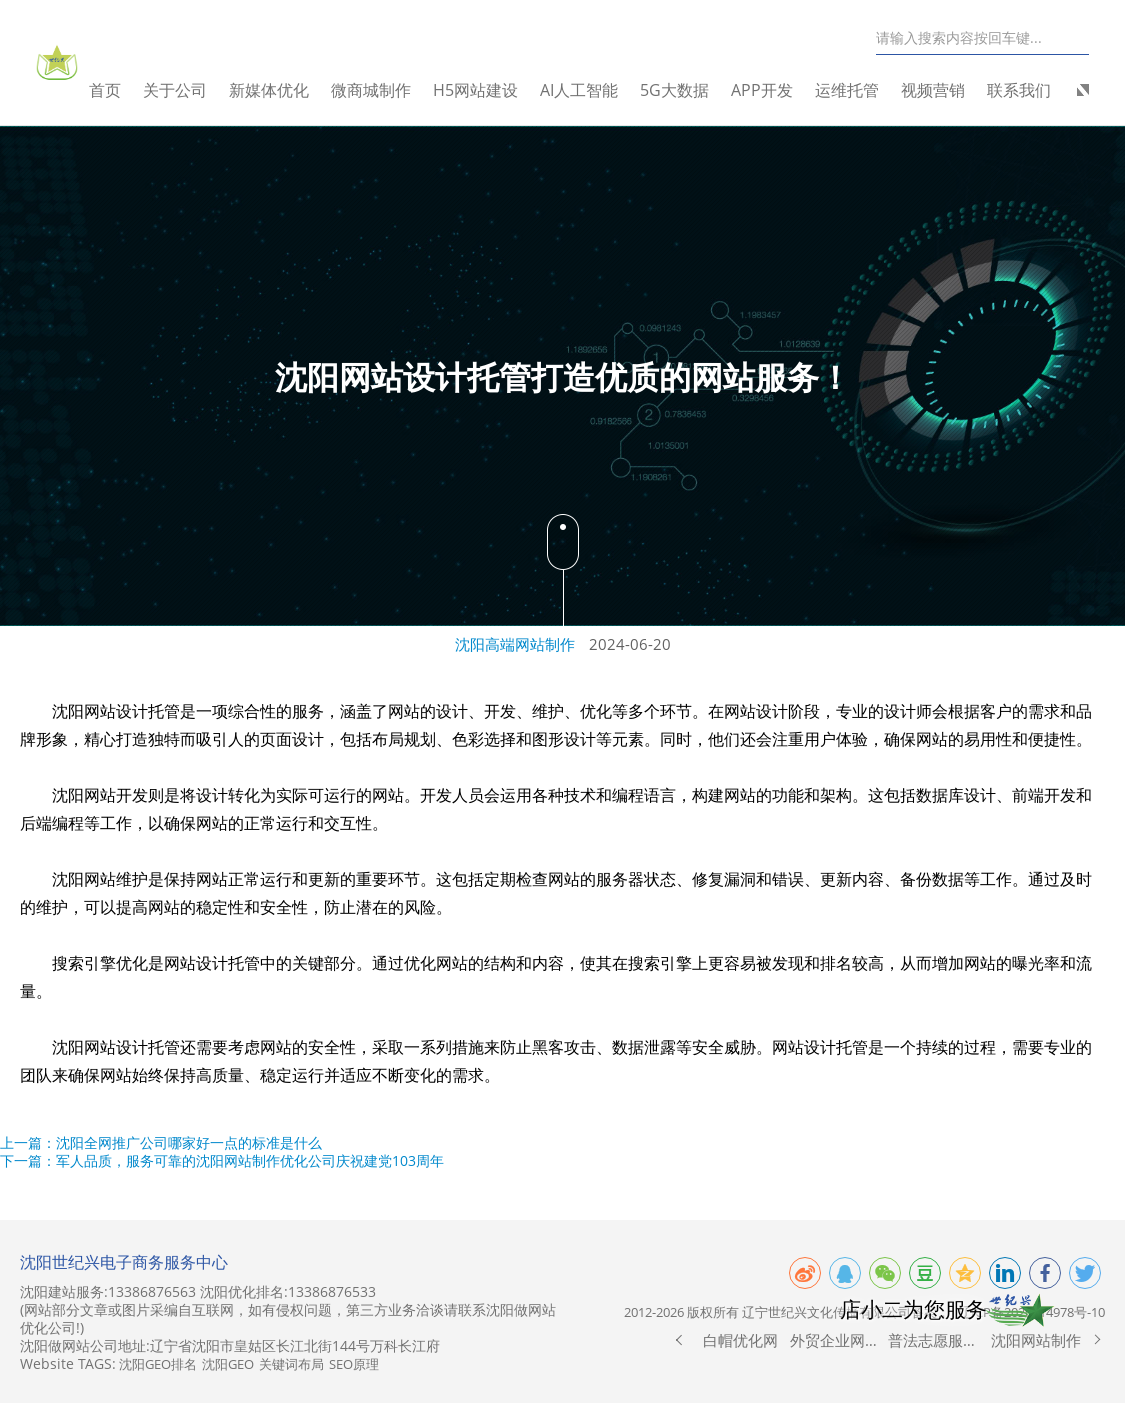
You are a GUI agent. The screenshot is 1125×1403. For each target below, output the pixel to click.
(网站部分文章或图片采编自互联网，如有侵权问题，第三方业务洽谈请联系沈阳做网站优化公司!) (288, 1319)
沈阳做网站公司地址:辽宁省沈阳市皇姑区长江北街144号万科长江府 (230, 1346)
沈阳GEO (228, 1364)
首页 (121, 90)
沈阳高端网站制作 (515, 644)
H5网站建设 (491, 90)
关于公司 (191, 90)
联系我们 (1035, 90)
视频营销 (949, 90)
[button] (679, 1340)
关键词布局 (291, 1364)
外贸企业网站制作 (839, 1340)
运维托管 (863, 90)
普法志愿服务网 (937, 1340)
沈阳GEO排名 (158, 1364)
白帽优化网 (740, 1340)
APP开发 (778, 90)
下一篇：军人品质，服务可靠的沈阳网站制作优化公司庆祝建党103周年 (222, 1160)
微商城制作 (387, 90)
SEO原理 (354, 1364)
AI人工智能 (595, 90)
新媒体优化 (285, 90)
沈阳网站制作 (1036, 1340)
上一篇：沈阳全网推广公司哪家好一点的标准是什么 (161, 1142)
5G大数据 (690, 90)
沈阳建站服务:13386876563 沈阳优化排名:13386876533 (198, 1292)
